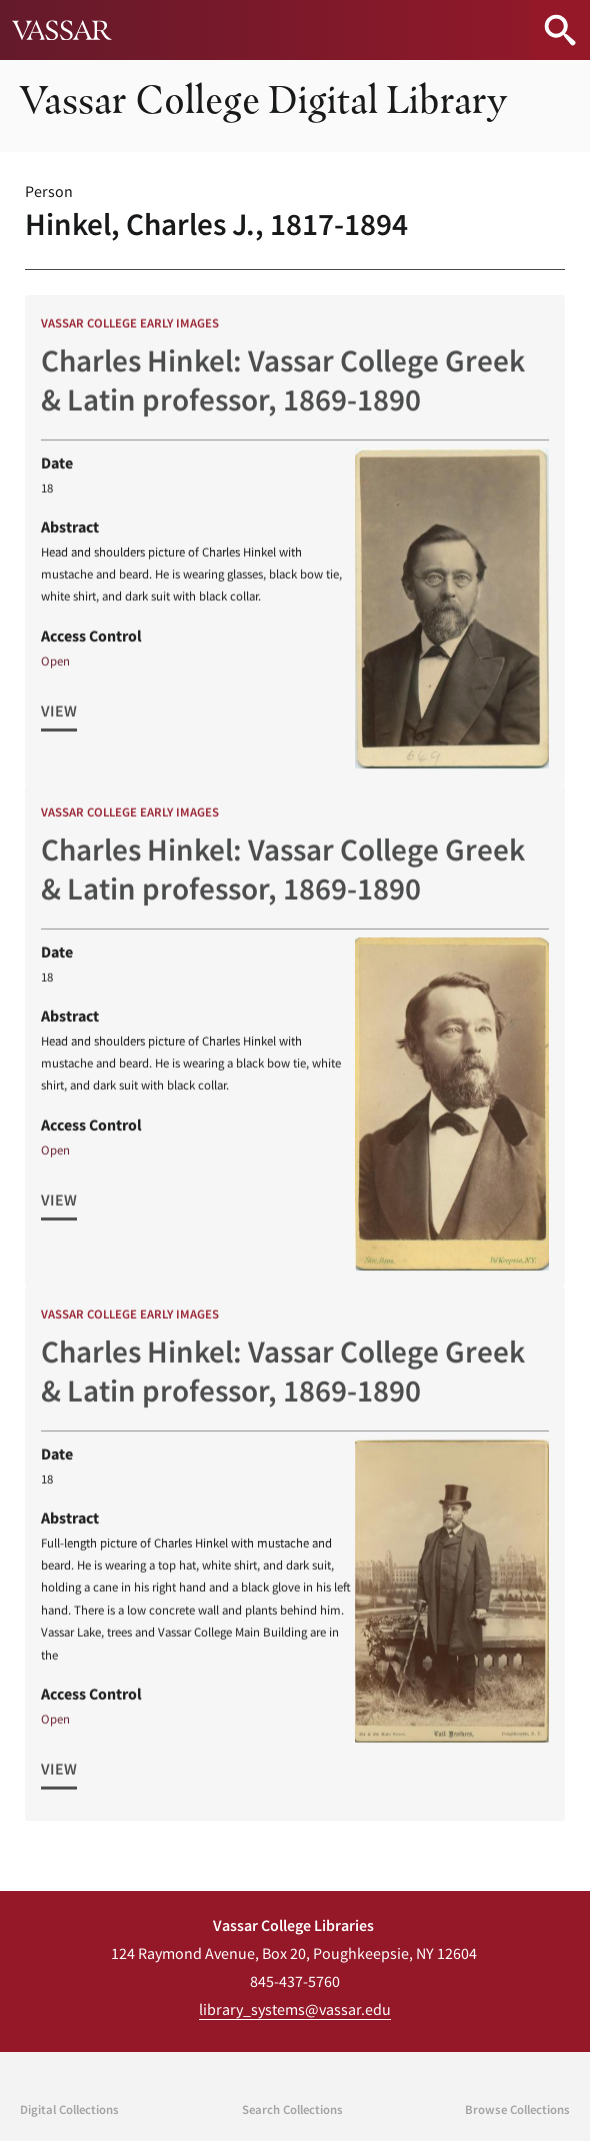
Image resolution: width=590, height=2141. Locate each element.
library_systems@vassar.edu (295, 2009)
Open (55, 668)
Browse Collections (517, 2109)
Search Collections (292, 2109)
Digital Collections (69, 2109)
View (59, 718)
